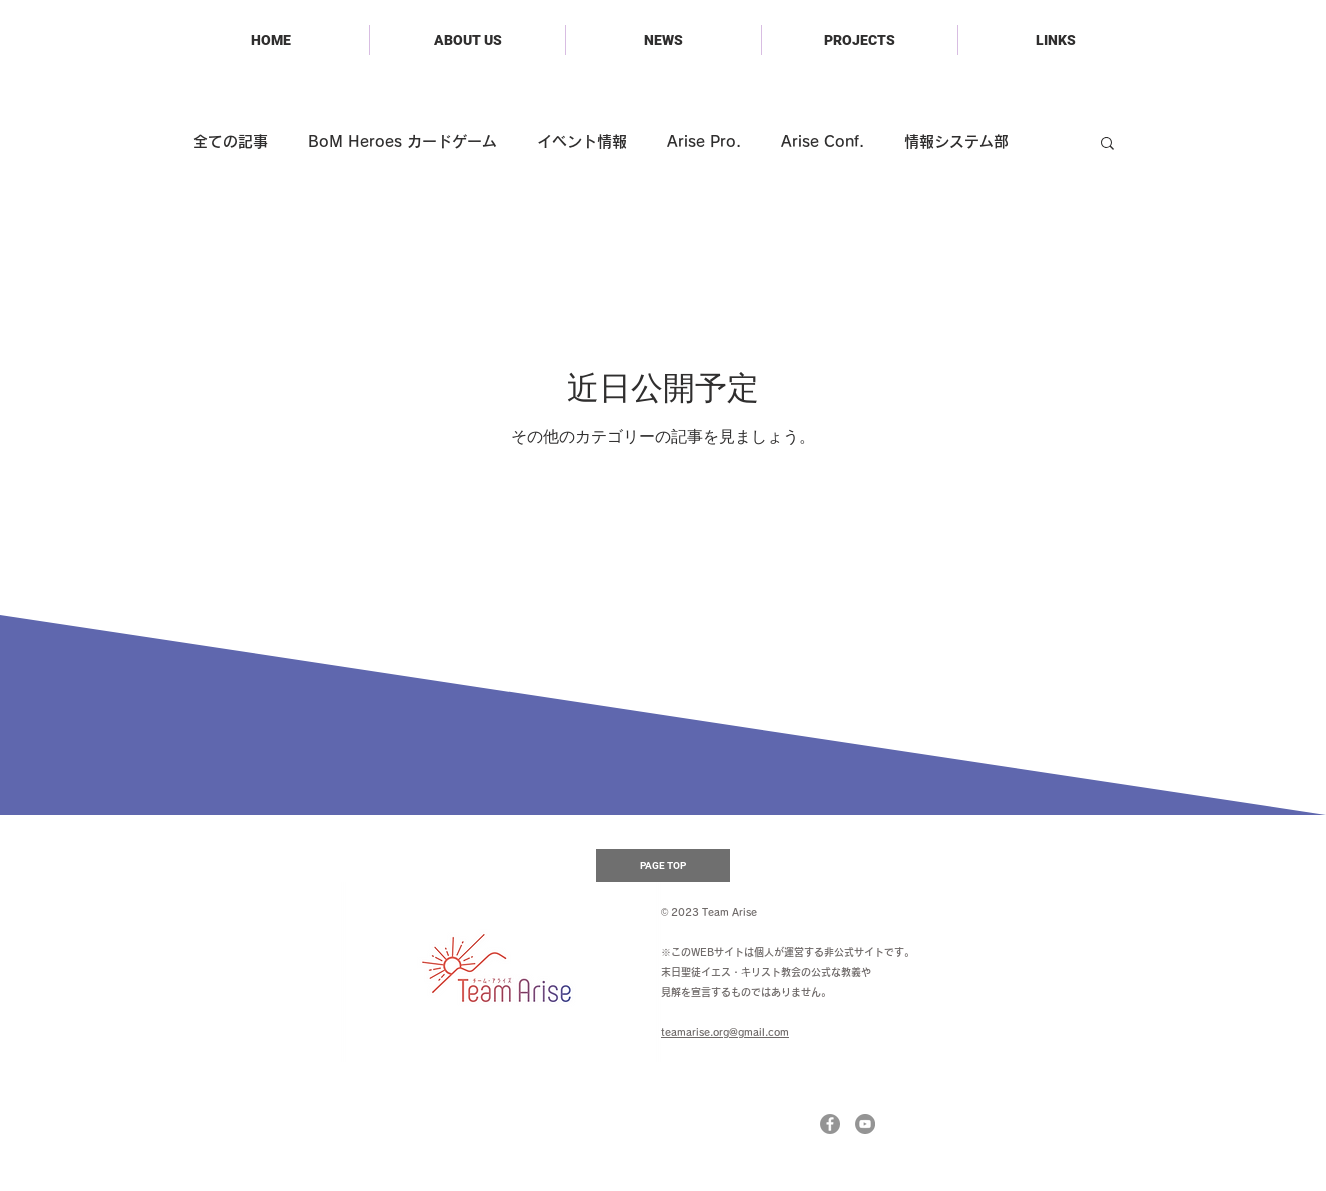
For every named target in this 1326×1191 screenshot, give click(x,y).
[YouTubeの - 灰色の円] (865, 1124)
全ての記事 (230, 141)
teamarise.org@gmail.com (725, 1032)
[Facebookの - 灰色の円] (830, 1124)
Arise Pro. (704, 141)
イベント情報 (582, 141)
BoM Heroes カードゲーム (402, 141)
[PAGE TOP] (663, 865)
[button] (1107, 144)
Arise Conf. (822, 141)
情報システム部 (956, 141)
